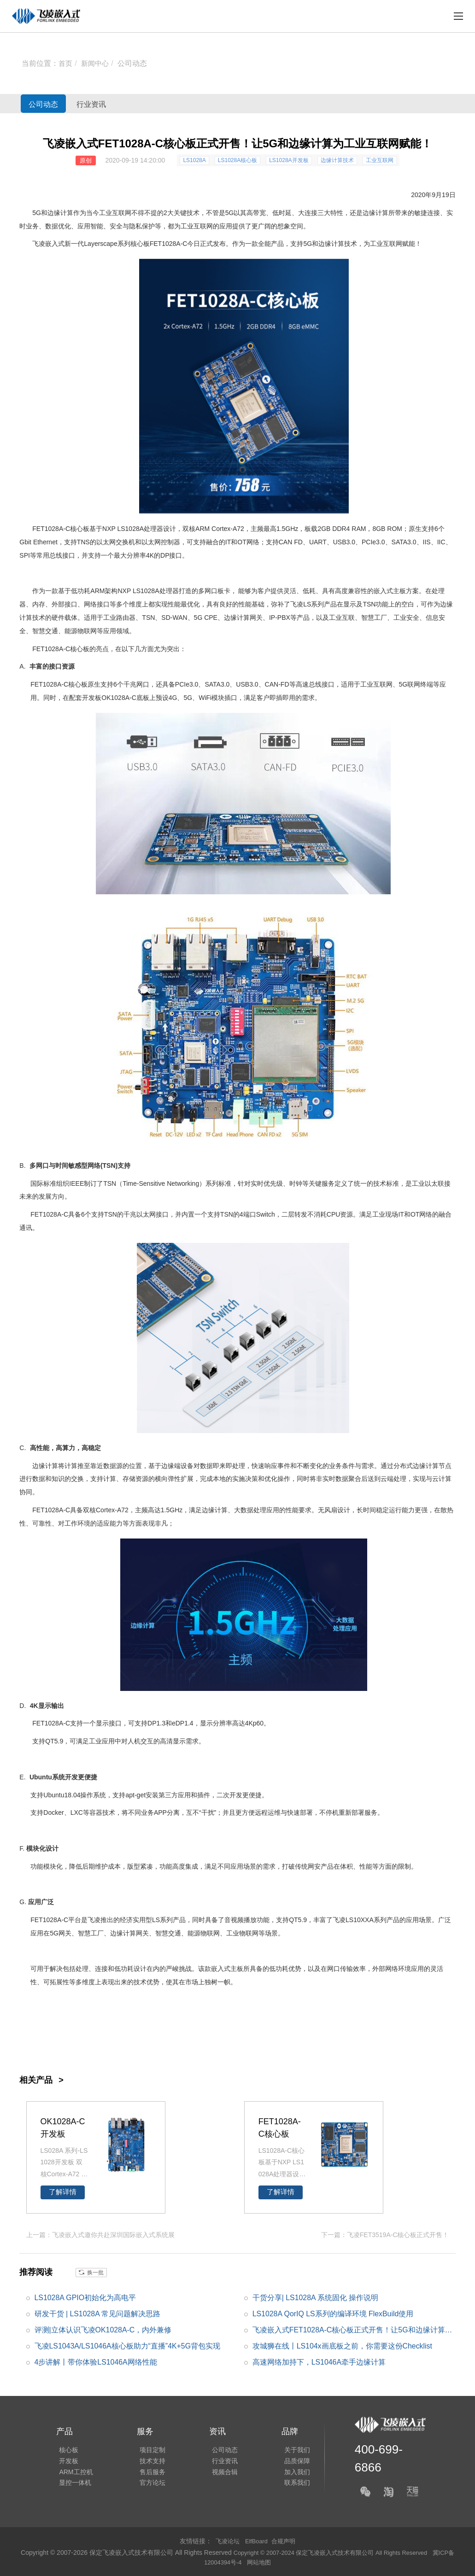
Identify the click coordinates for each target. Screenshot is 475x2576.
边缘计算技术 (337, 160)
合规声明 (285, 2540)
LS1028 (144, 590)
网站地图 (269, 2561)
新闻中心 (96, 63)
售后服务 (146, 2472)
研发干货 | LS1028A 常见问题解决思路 (98, 2313)
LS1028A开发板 (288, 160)
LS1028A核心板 (237, 160)
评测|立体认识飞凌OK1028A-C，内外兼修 (103, 2329)
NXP (109, 528)
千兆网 (133, 684)
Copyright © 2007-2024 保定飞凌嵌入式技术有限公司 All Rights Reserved (339, 2552)
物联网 (87, 631)
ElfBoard (256, 2540)
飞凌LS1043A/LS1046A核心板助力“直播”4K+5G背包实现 (128, 2345)
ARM (202, 528)
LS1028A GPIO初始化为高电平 (85, 2297)
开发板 (91, 697)
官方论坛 (146, 2485)
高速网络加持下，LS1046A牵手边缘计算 (319, 2362)
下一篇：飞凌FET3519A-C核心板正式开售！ (385, 2234)
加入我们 (286, 2472)
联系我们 (286, 2485)
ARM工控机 (73, 2472)
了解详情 (62, 2192)
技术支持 (146, 2459)
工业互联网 (379, 160)
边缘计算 (60, 212)
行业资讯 (116, 103)
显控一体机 (72, 2485)
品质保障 (286, 2459)
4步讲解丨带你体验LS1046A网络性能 (96, 2362)
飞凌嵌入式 (48, 243)
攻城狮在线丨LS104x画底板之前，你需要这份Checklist (342, 2345)
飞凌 (296, 604)
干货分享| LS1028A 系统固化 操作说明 (315, 2297)
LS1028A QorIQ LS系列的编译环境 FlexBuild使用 (333, 2313)
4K (150, 555)
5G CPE (205, 617)
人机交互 (140, 1741)
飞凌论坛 (226, 2540)
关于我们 (286, 2446)
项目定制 (146, 2446)
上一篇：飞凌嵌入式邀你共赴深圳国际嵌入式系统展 (100, 2234)
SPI (24, 555)
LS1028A (194, 160)
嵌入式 (383, 590)
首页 (66, 63)
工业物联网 (242, 1933)
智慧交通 (45, 631)
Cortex (220, 528)
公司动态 (135, 63)
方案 (412, 590)
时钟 (295, 1183)
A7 (236, 528)
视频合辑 (216, 2472)
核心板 (140, 243)
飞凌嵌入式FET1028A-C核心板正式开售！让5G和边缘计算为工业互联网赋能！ (352, 2331)
